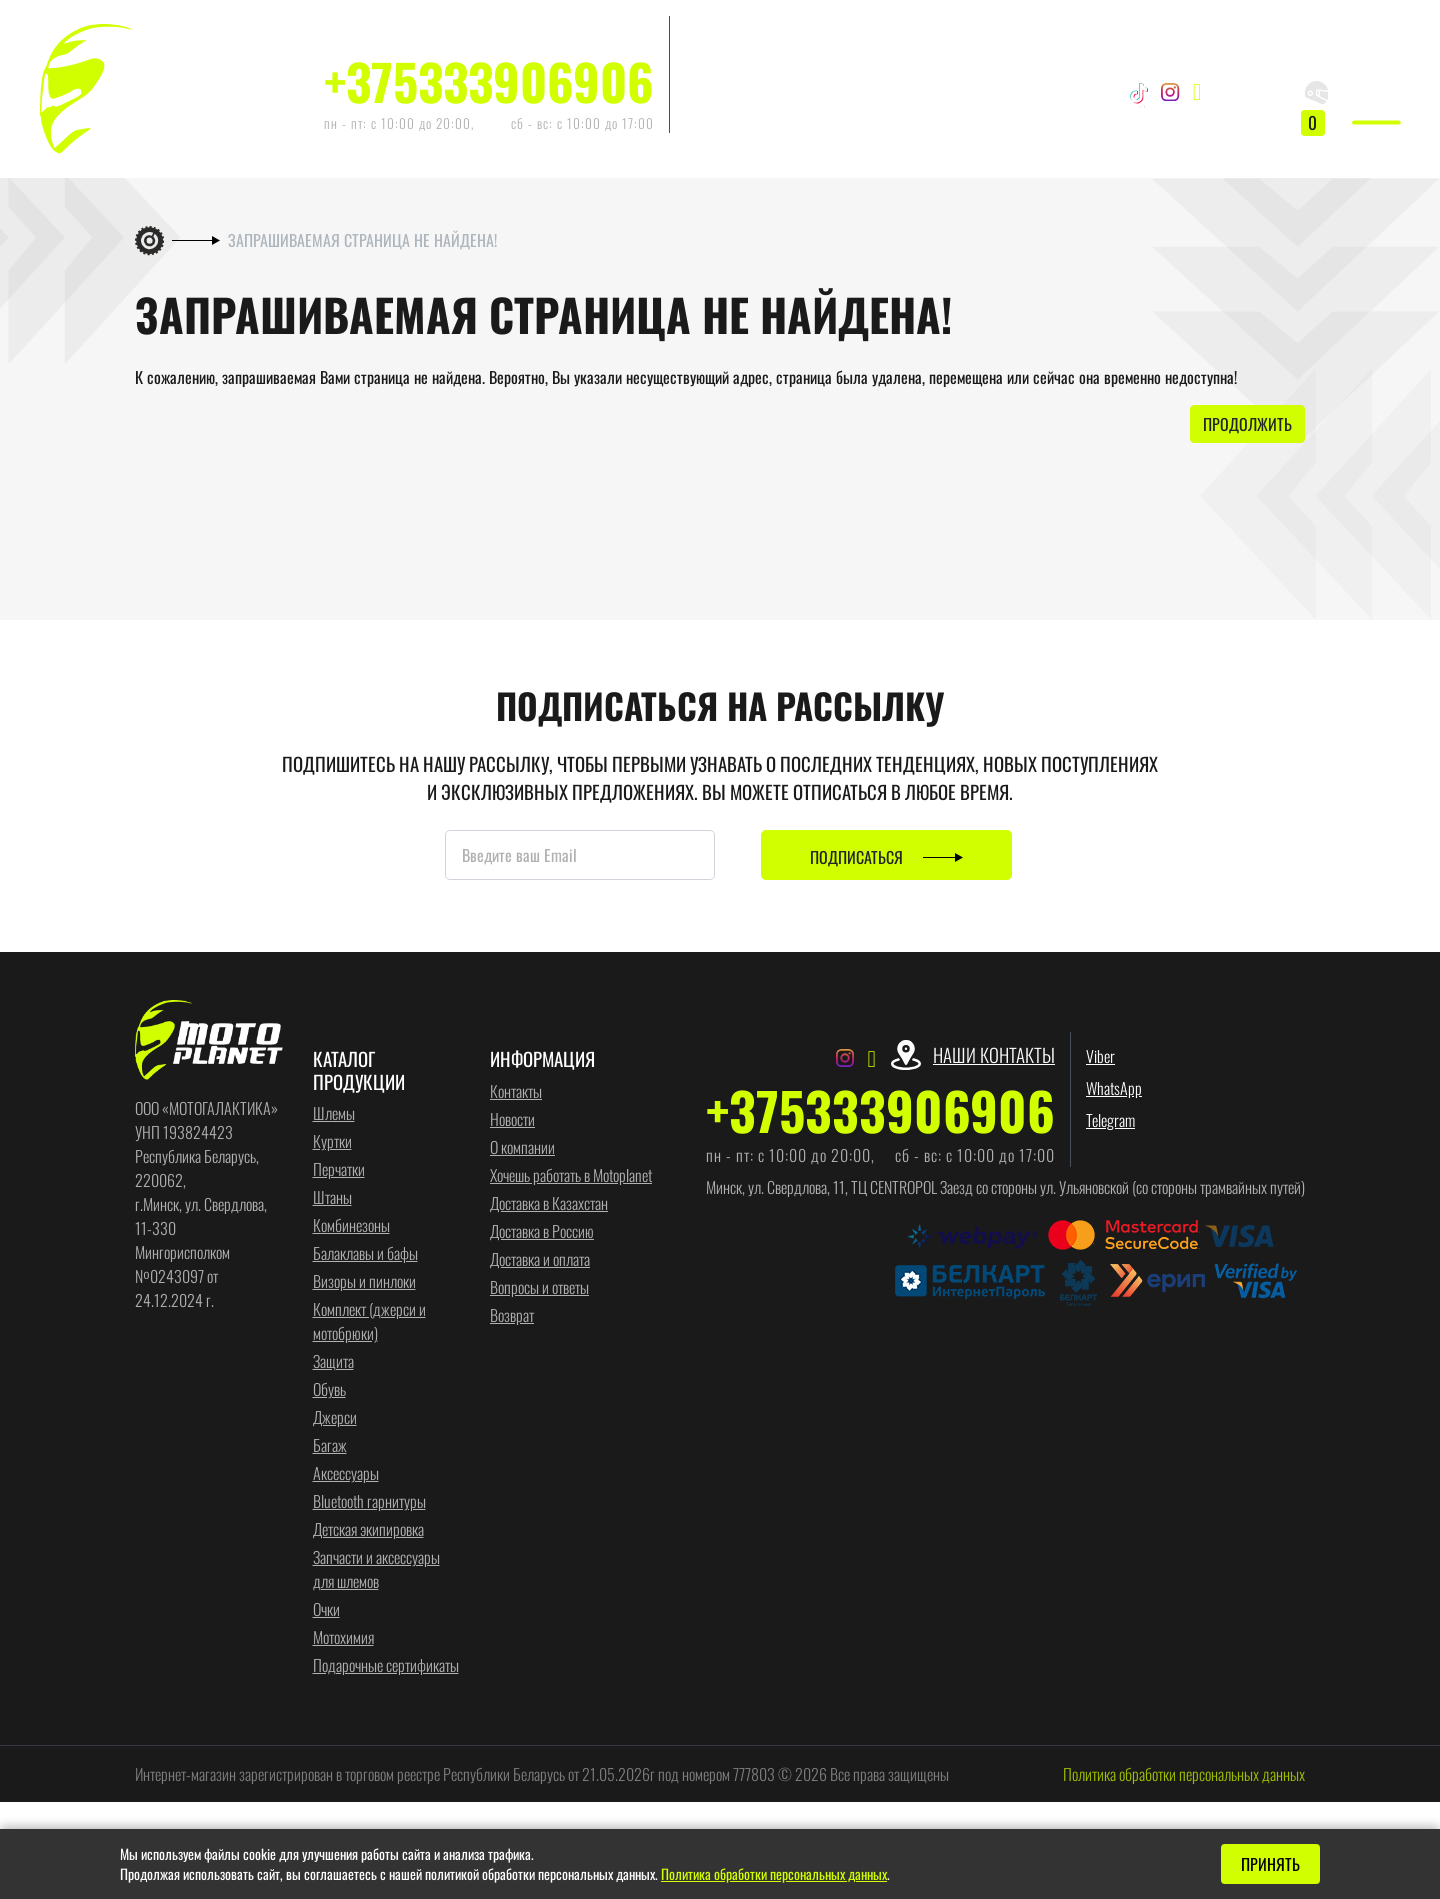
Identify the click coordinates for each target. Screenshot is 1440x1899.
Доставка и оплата (540, 1260)
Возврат (512, 1316)
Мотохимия (343, 1638)
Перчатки (339, 1170)
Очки (326, 1610)
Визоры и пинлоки (364, 1282)
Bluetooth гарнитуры (369, 1502)
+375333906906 (489, 81)
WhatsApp (713, 64)
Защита (333, 1362)
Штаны (332, 1198)
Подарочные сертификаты (386, 1666)
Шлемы (334, 1114)
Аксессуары (346, 1474)
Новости (512, 1120)
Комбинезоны (351, 1226)
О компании (522, 1148)
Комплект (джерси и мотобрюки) (369, 1322)
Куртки (332, 1142)
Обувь (329, 1390)
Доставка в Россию (542, 1232)
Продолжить (1247, 426)
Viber (699, 32)
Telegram (709, 96)
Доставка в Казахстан (549, 1204)
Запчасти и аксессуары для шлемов (376, 1570)
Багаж (330, 1446)
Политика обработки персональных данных (1184, 1775)
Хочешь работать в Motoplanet (571, 1176)
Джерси (335, 1418)
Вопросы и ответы (539, 1288)
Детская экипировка (368, 1530)
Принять (1270, 1864)
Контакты (516, 1092)
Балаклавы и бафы (365, 1254)
